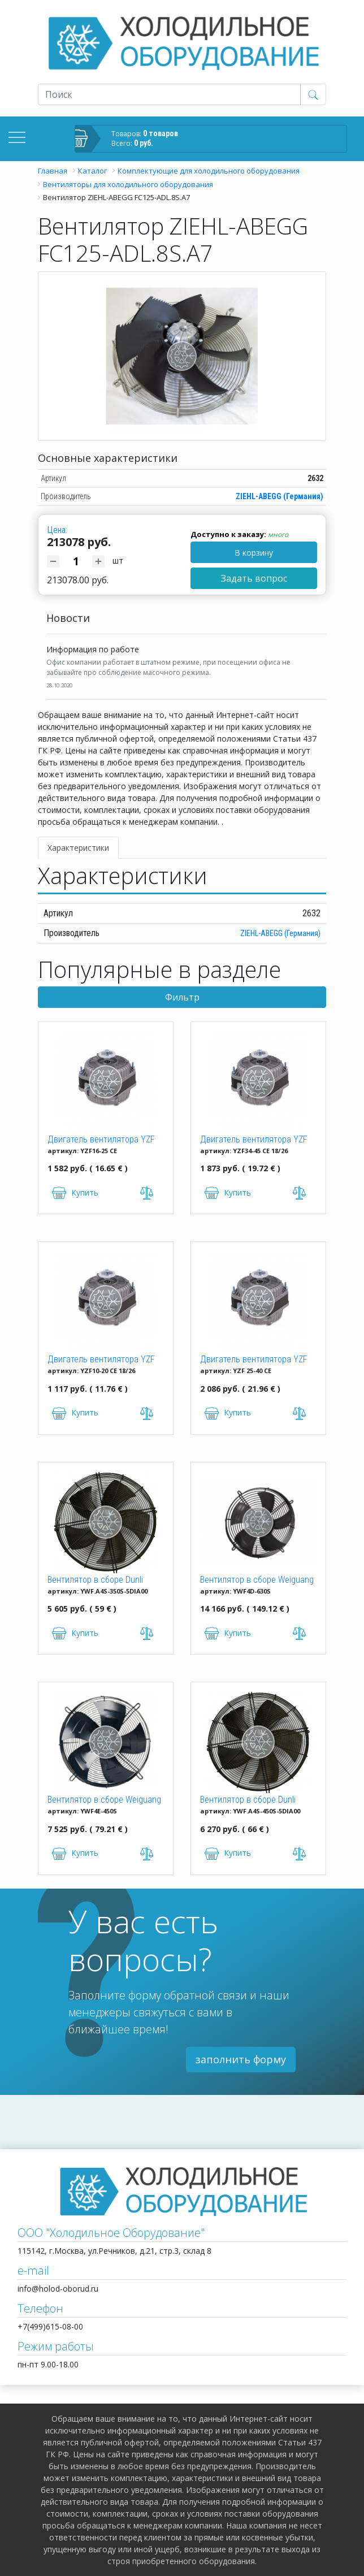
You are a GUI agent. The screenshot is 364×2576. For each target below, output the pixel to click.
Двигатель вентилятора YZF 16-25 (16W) (101, 1140)
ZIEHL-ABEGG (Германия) (279, 496)
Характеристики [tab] (78, 847)
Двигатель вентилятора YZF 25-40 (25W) (253, 1360)
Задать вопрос (254, 578)
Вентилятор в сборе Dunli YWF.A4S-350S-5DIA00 (95, 1580)
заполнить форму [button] (241, 2059)
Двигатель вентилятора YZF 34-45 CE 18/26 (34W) (253, 1140)
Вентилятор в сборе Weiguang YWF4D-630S (257, 1580)
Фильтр (182, 997)
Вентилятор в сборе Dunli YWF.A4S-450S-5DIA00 (248, 1800)
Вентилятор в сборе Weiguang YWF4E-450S (104, 1800)
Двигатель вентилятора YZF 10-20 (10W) (101, 1360)
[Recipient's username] (169, 94)
